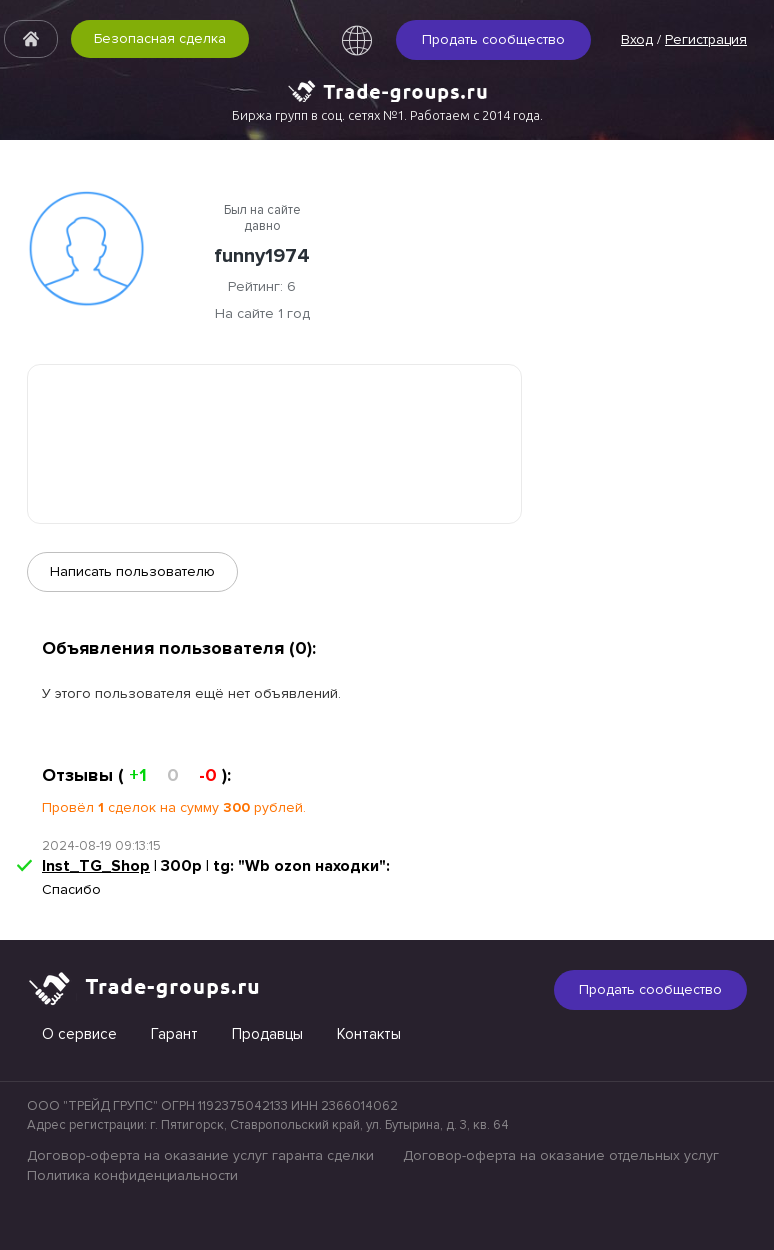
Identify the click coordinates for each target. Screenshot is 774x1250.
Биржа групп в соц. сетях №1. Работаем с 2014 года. (387, 115)
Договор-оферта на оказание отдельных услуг (561, 1155)
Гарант (174, 1034)
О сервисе (79, 1034)
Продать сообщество (493, 39)
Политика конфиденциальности (132, 1175)
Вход (637, 39)
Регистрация (706, 39)
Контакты (369, 1034)
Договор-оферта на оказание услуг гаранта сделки (200, 1155)
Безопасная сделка (160, 38)
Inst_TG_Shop (96, 866)
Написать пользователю (132, 571)
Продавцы (267, 1034)
